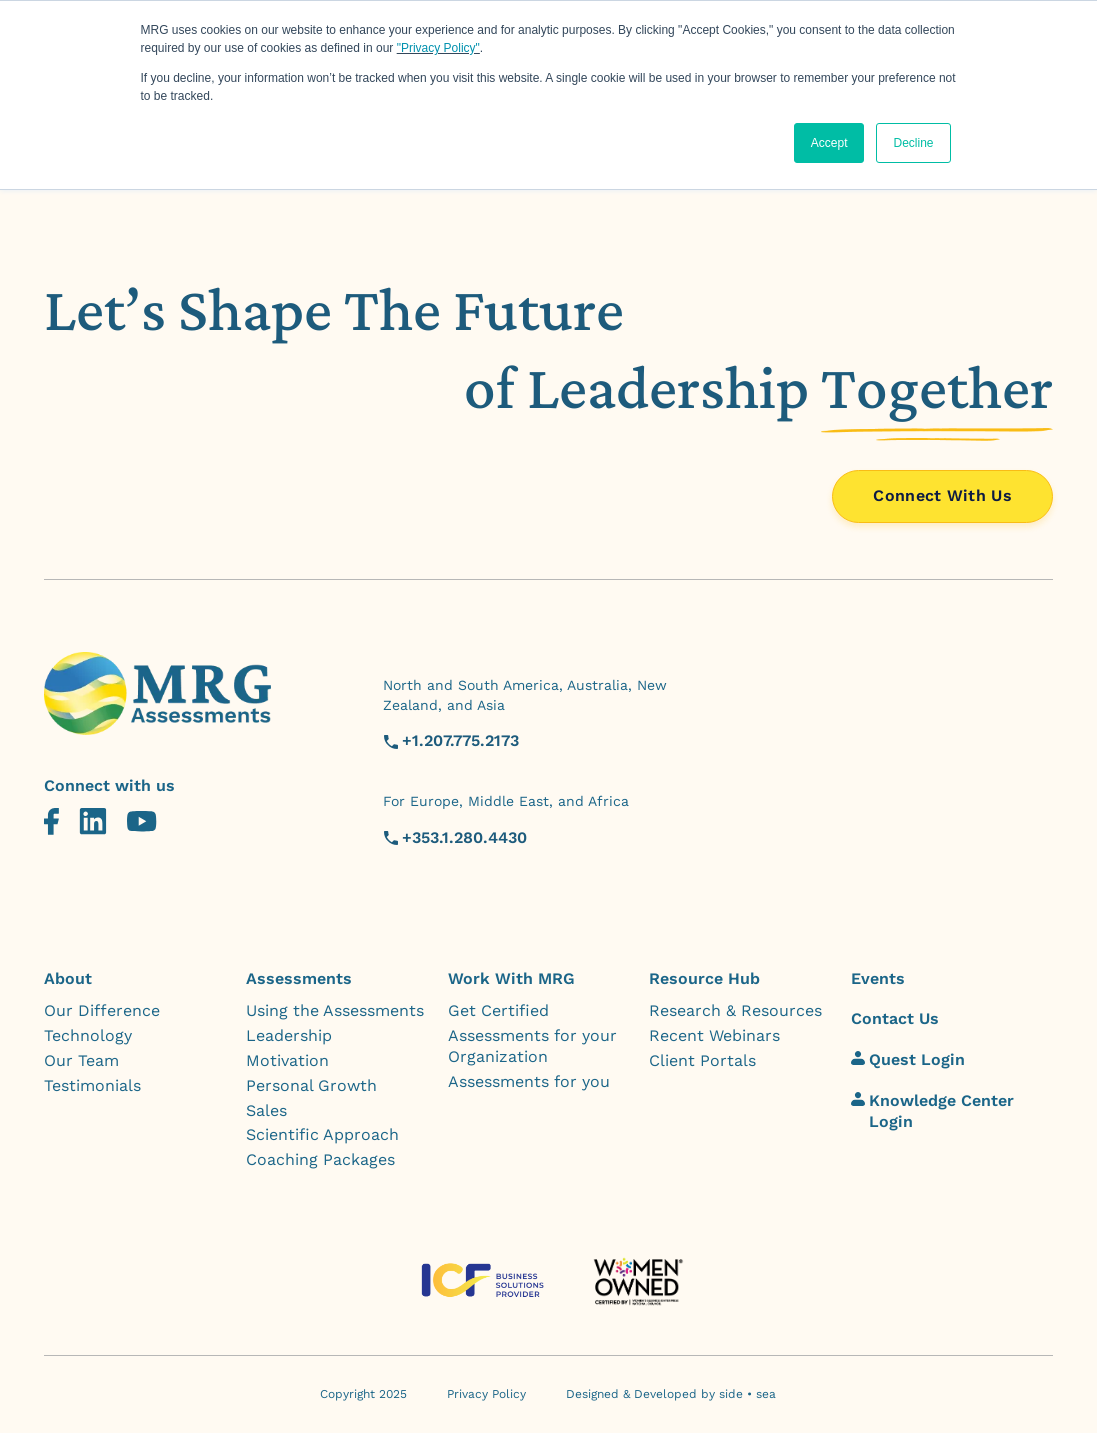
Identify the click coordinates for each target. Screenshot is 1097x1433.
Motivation (287, 1060)
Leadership (289, 1035)
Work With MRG (511, 978)
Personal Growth (311, 1085)
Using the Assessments (335, 1010)
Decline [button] (913, 143)
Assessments (299, 978)
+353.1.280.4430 (464, 837)
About (68, 978)
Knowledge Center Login (932, 1111)
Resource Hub (704, 978)
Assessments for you (529, 1081)
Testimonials (92, 1085)
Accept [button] (829, 143)
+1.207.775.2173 (460, 740)
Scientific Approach (322, 1134)
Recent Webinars (714, 1035)
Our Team (81, 1060)
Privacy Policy (486, 1394)
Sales (266, 1110)
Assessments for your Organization (532, 1046)
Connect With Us (942, 495)
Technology (88, 1035)
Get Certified (498, 1010)
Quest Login (908, 1059)
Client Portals (702, 1060)
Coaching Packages (320, 1159)
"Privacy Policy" (438, 48)
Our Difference (102, 1010)
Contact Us (895, 1018)
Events (878, 978)
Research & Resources (735, 1010)
